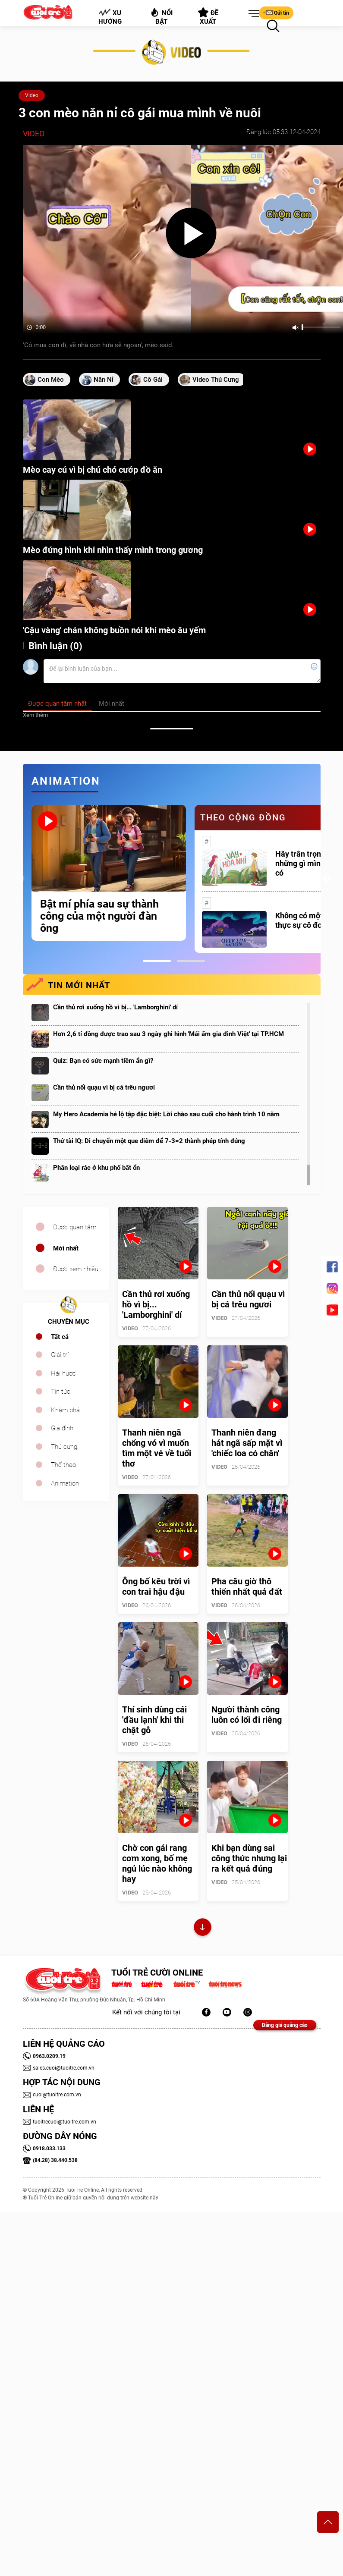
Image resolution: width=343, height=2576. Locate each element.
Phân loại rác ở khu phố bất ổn (96, 1168)
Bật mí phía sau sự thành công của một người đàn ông (99, 916)
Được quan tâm (74, 1227)
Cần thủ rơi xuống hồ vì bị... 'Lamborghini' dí (115, 1007)
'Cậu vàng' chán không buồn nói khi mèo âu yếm (114, 630)
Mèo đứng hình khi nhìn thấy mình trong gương (113, 550)
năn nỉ (103, 379)
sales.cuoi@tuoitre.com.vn (58, 2068)
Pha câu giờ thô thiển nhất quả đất (246, 1586)
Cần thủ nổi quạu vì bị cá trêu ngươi (104, 1087)
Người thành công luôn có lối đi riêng (246, 1714)
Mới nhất (66, 1248)
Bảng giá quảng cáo (285, 2025)
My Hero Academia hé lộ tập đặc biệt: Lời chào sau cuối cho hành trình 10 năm (166, 1114)
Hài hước (63, 1373)
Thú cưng (64, 1447)
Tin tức (60, 1391)
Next (327, 878)
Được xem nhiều (75, 1269)
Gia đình (62, 1428)
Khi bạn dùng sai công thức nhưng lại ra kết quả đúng (249, 1858)
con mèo (51, 379)
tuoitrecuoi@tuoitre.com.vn (59, 2122)
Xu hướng (109, 17)
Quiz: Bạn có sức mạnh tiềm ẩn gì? (103, 1061)
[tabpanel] (108, 873)
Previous (20, 878)
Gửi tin (276, 12)
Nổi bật (161, 16)
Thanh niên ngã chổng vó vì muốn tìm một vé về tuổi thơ (156, 1448)
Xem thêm (35, 715)
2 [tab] (191, 961)
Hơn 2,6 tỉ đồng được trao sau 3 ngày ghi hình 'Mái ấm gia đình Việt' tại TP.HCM (168, 1034)
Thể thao (63, 1465)
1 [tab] (157, 961)
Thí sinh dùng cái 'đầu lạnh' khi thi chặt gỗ (154, 1719)
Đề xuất (208, 16)
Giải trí (60, 1355)
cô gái (153, 379)
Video (31, 95)
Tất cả (60, 1337)
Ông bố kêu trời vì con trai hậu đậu (156, 1586)
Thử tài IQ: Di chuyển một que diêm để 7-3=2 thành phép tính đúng (149, 1141)
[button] (252, 14)
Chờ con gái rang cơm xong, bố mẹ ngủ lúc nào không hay (157, 1863)
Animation (65, 1483)
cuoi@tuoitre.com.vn (52, 2095)
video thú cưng (215, 379)
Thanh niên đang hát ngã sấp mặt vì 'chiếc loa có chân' (246, 1442)
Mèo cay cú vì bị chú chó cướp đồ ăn (92, 470)
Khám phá (65, 1410)
